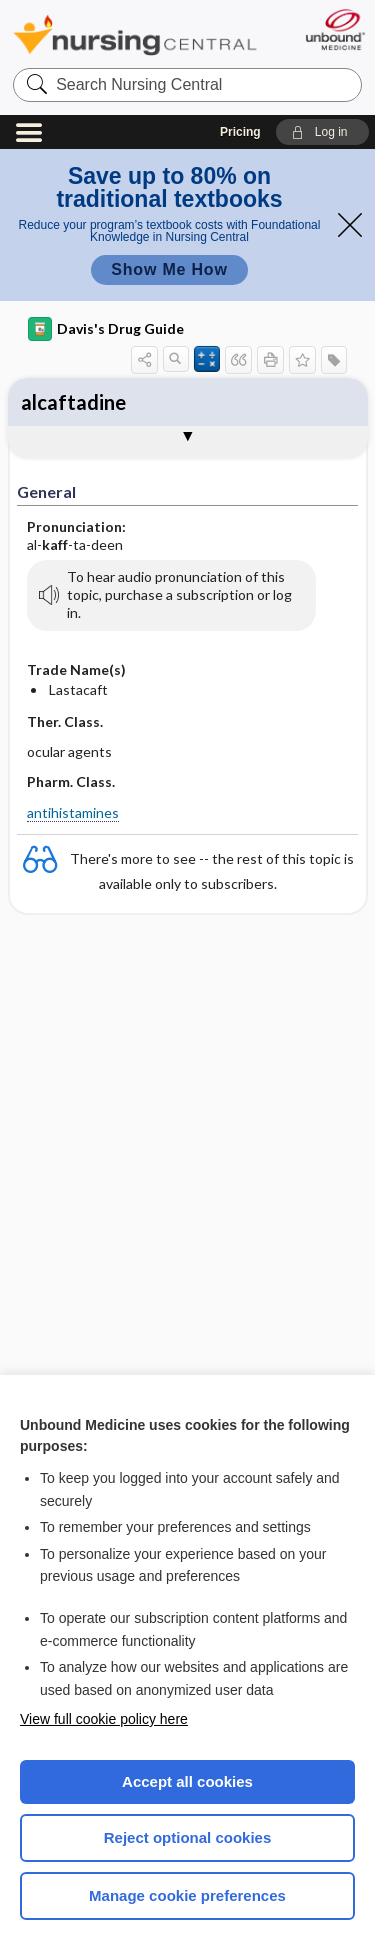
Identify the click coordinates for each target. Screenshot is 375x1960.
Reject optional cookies (188, 1837)
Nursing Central (135, 34)
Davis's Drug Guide (106, 329)
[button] (322, 132)
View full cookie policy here (104, 1719)
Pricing (240, 132)
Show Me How (169, 269)
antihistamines (73, 812)
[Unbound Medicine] (334, 29)
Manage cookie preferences (187, 1895)
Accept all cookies (187, 1781)
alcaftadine (73, 402)
